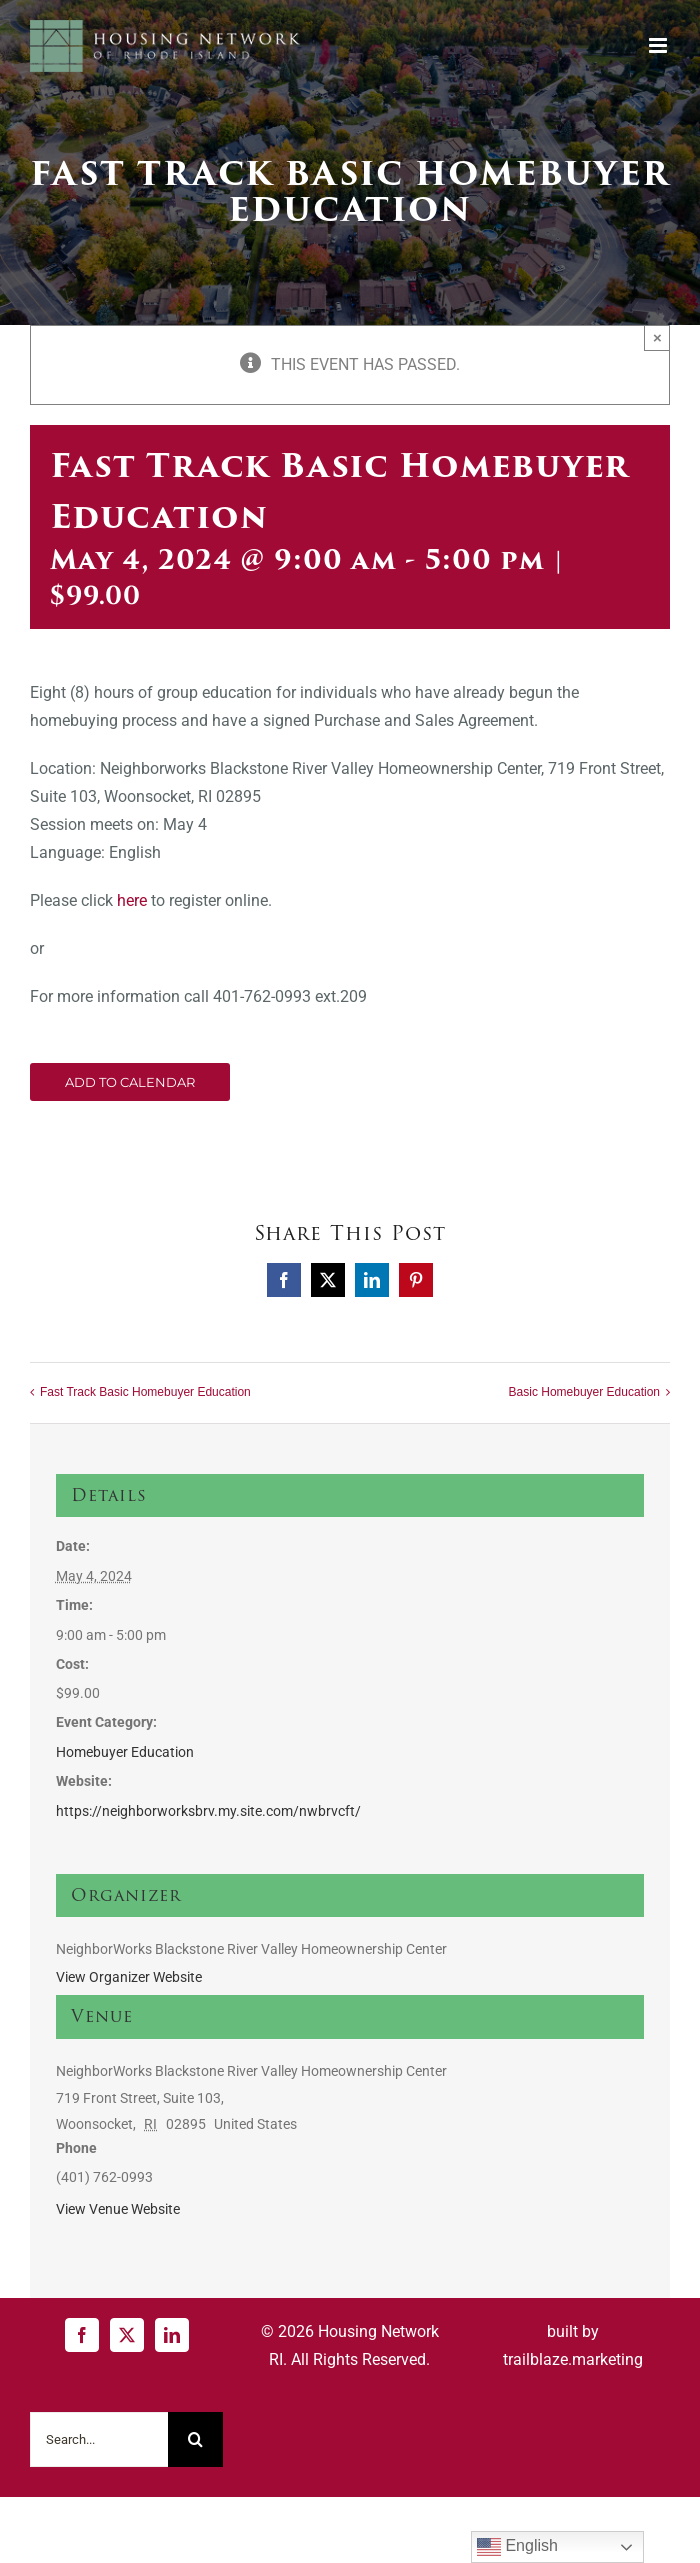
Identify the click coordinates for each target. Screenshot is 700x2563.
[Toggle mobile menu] (659, 45)
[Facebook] (82, 2335)
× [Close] (657, 337)
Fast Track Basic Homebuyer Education (145, 1392)
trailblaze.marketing (573, 2359)
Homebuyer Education (125, 1752)
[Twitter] (127, 2335)
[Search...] (99, 2439)
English (517, 2547)
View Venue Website (118, 2209)
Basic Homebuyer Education (584, 1392)
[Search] (195, 2439)
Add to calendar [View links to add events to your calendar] (130, 1082)
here (132, 900)
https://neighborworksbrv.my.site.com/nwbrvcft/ (208, 1811)
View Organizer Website (129, 1977)
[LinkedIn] (172, 2335)
